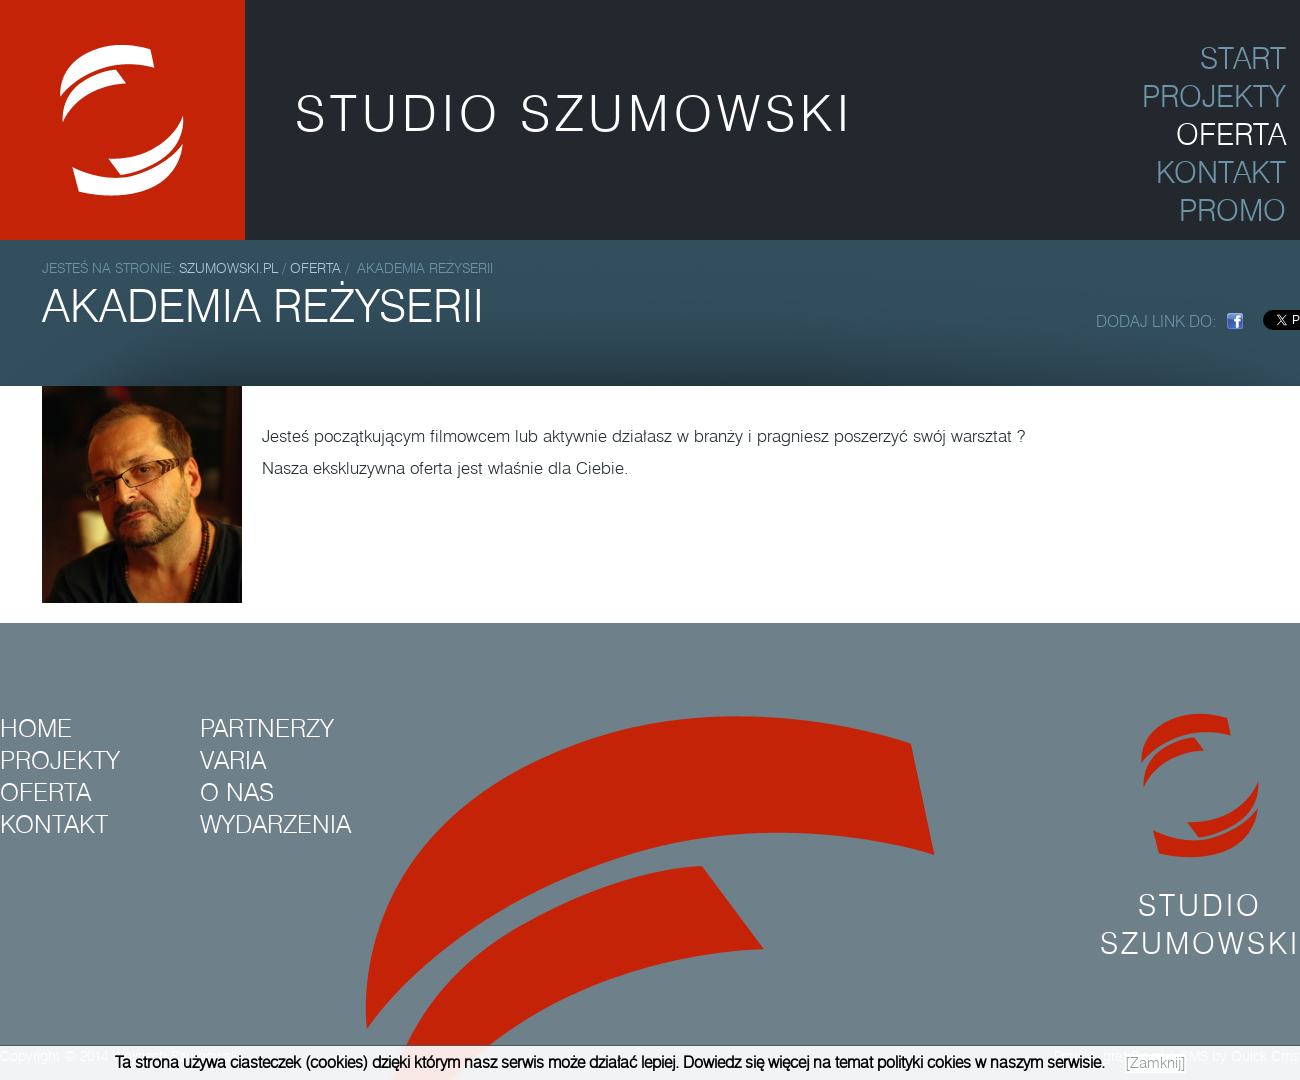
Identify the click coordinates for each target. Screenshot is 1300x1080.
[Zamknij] (1155, 1063)
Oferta (315, 268)
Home (36, 729)
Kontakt (54, 825)
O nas (237, 793)
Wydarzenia (275, 825)
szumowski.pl (230, 268)
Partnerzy (267, 729)
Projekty (60, 761)
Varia (233, 761)
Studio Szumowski (1200, 838)
